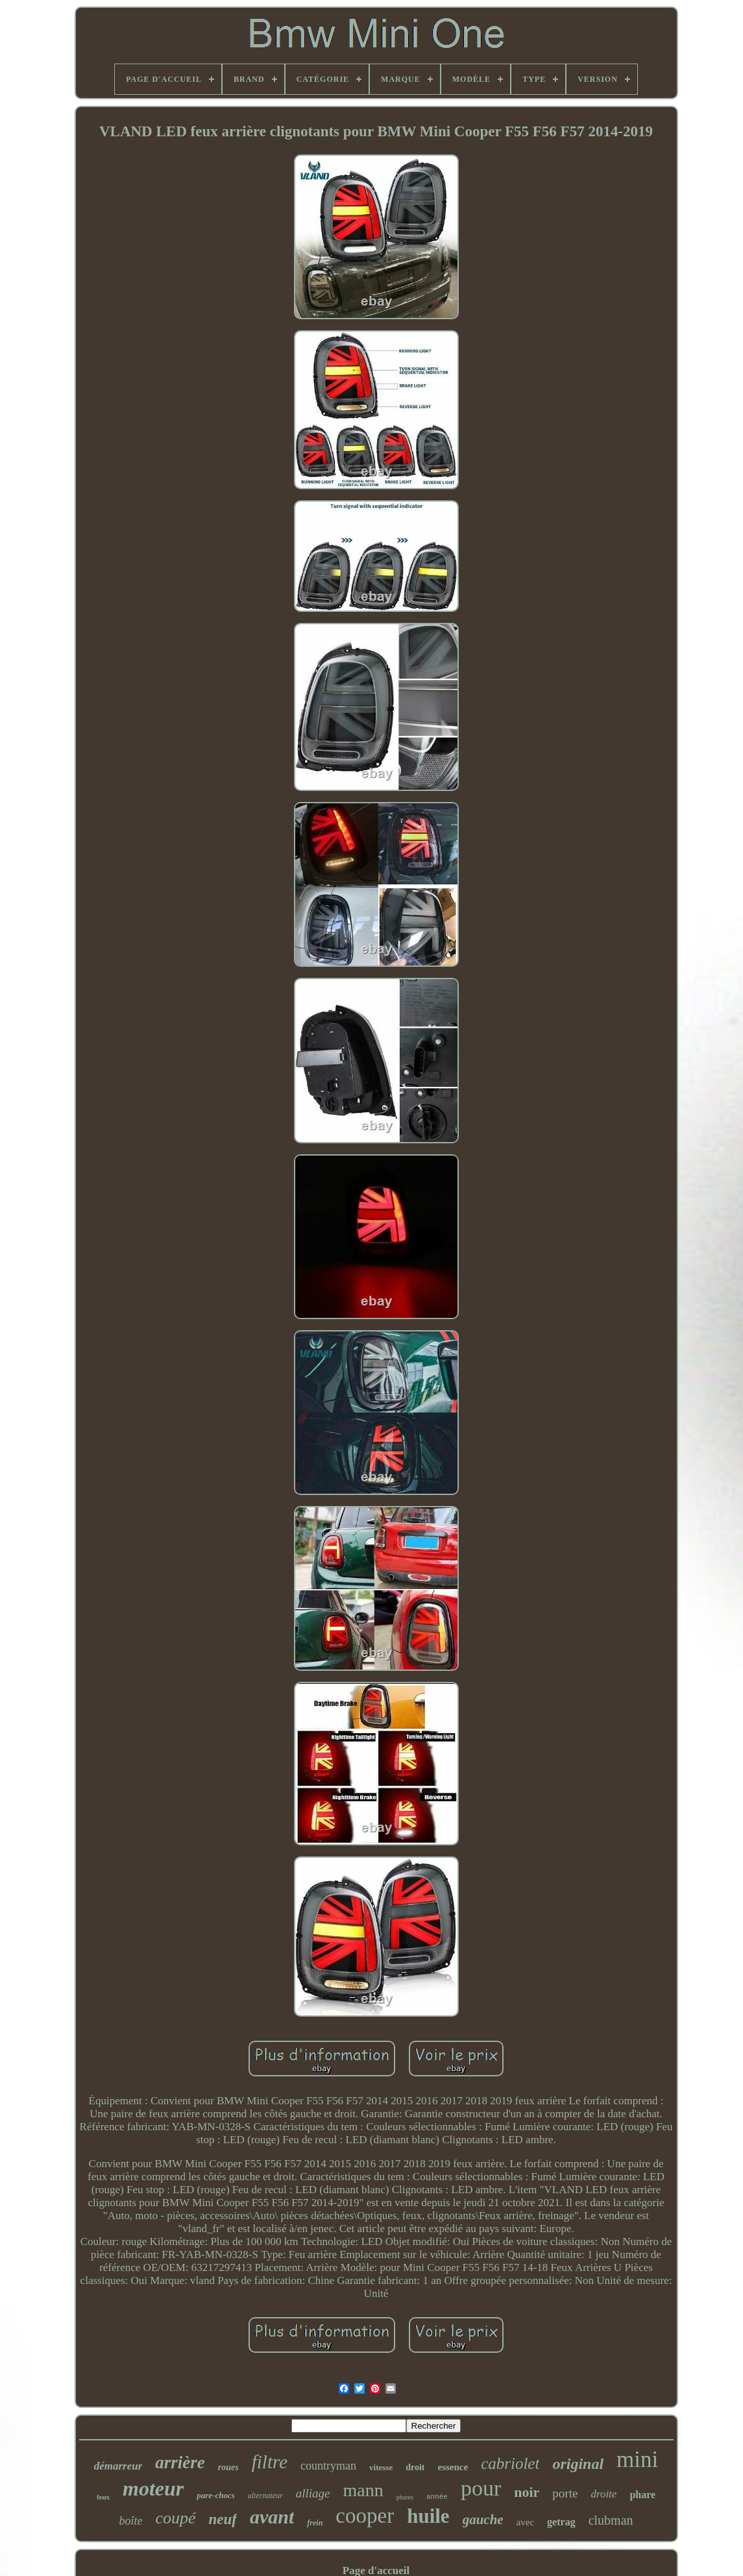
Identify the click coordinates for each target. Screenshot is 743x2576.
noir (526, 2492)
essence (452, 2467)
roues (228, 2467)
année (437, 2497)
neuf (223, 2519)
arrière (180, 2462)
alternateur (265, 2495)
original (577, 2463)
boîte (130, 2520)
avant (272, 2516)
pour (481, 2488)
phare (642, 2494)
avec (525, 2522)
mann (363, 2490)
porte (565, 2493)
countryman (328, 2465)
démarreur (118, 2466)
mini (637, 2459)
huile (428, 2516)
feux (103, 2497)
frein (315, 2522)
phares (404, 2497)
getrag (561, 2521)
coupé (175, 2518)
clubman (611, 2520)
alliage (313, 2493)
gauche (483, 2519)
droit (415, 2467)
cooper (364, 2515)
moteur (153, 2488)
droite (603, 2494)
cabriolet (510, 2463)
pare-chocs (216, 2495)
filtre (269, 2461)
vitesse (381, 2467)
